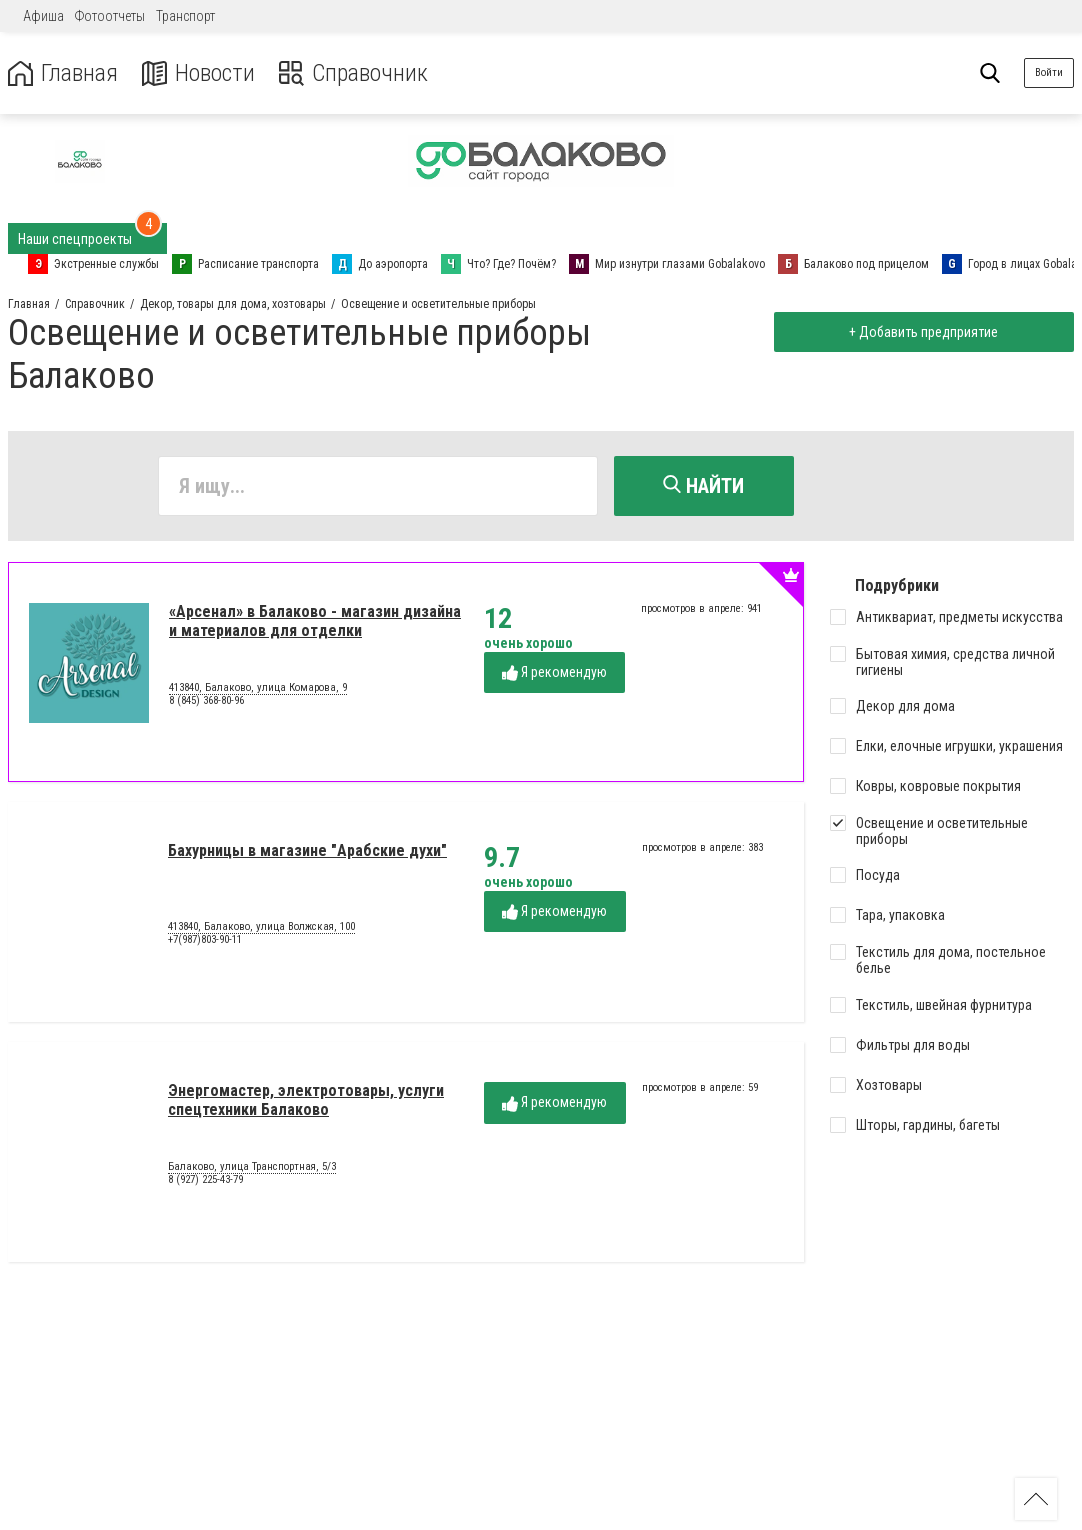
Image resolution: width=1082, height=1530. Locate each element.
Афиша (43, 16)
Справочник (353, 73)
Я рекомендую (554, 672)
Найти (703, 486)
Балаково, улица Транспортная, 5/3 (252, 1167)
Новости (198, 73)
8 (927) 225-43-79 (205, 1179)
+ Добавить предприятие (923, 332)
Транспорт (185, 16)
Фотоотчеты (110, 16)
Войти (1049, 72)
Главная (63, 73)
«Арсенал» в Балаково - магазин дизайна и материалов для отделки (315, 620)
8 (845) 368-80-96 (206, 700)
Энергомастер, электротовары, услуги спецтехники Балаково (306, 1099)
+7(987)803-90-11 (205, 939)
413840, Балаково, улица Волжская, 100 (261, 927)
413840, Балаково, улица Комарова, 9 (258, 688)
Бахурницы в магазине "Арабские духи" (307, 850)
